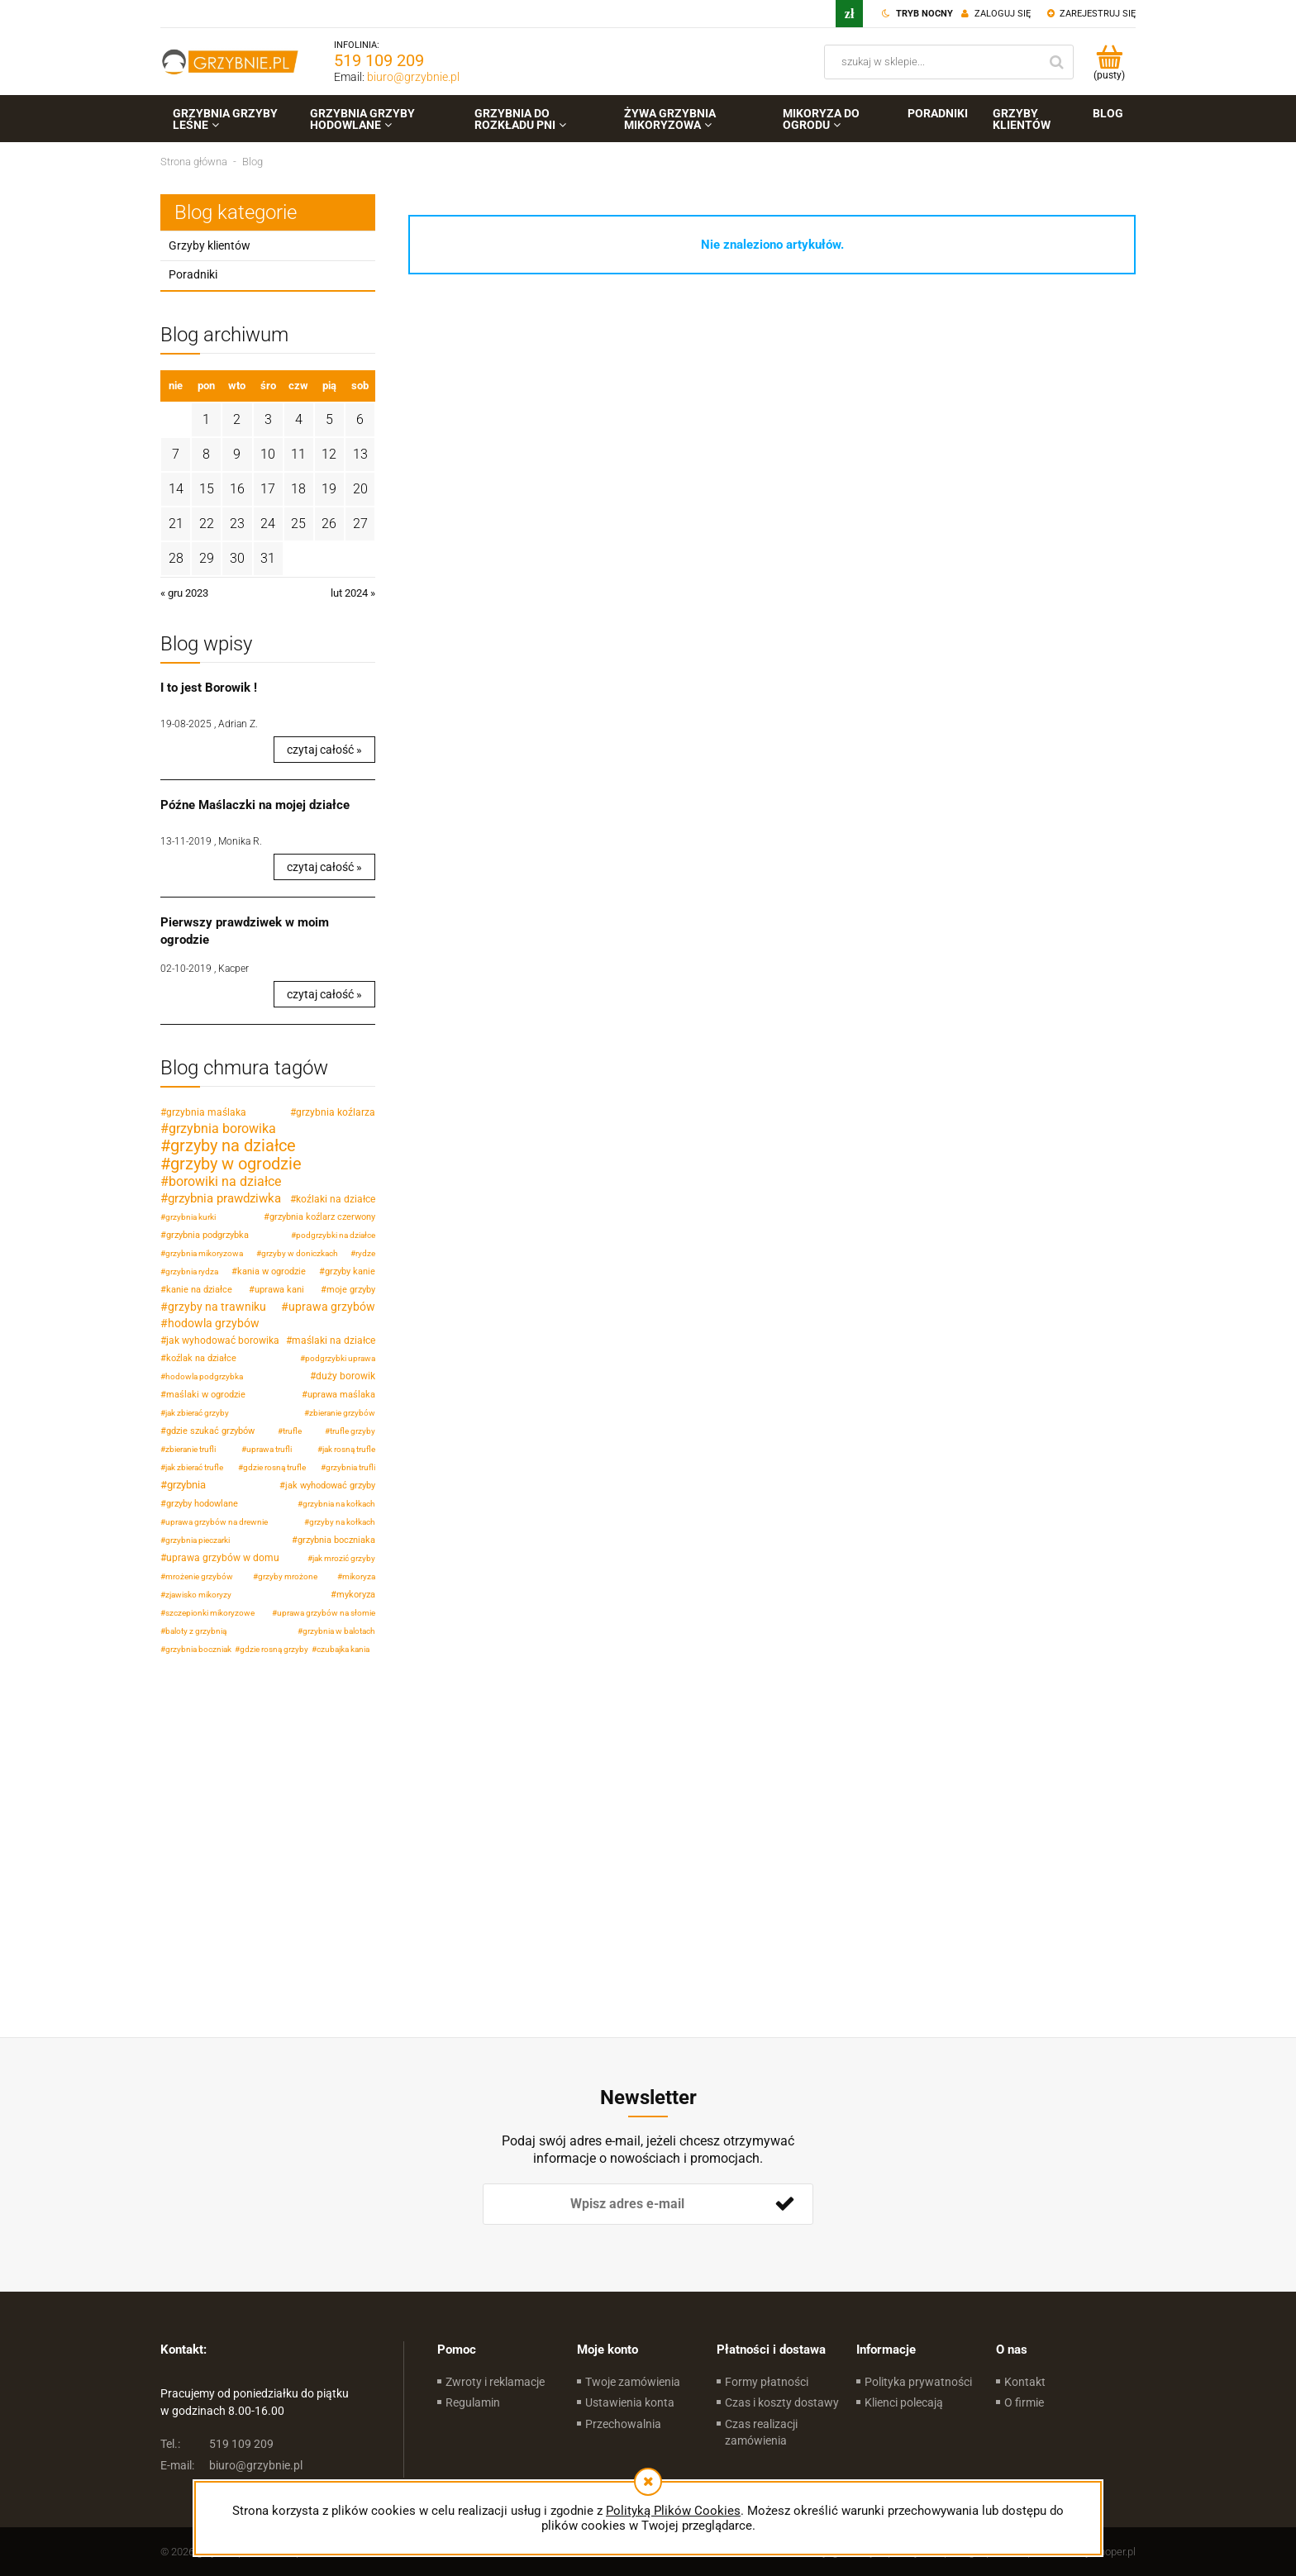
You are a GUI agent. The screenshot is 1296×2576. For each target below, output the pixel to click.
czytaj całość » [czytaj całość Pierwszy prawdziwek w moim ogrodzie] (324, 994)
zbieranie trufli (190, 1449)
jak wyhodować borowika (222, 1340)
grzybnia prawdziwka (224, 1198)
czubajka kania (343, 1649)
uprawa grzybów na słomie (326, 1612)
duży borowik (345, 1376)
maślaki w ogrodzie (205, 1394)
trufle (292, 1431)
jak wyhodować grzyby (330, 1485)
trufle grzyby (352, 1431)
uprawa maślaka (341, 1394)
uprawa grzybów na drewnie (216, 1521)
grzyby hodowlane (202, 1503)
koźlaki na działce (335, 1199)
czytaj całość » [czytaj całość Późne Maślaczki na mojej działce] (324, 867)
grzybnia (186, 1484)
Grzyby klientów (209, 245)
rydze (365, 1253)
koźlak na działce (201, 1358)
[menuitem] (229, 119)
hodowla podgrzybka (204, 1376)
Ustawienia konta (629, 2402)
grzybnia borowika (222, 1128)
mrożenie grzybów (199, 1576)
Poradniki (193, 274)
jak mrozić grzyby (343, 1558)
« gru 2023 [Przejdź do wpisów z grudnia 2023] (184, 593)
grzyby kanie (350, 1271)
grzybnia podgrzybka (207, 1235)
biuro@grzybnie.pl (413, 76)
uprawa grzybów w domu (222, 1558)
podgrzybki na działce (335, 1235)
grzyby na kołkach (342, 1521)
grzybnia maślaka (206, 1112)
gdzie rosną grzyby (274, 1649)
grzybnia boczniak (198, 1649)
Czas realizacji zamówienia (761, 2432)
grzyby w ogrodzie (236, 1164)
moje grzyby (350, 1289)
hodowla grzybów (214, 1323)
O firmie (1024, 2402)
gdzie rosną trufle (274, 1467)
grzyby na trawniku (217, 1306)
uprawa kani (279, 1289)
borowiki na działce (225, 1181)
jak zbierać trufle (194, 1467)
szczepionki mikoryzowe (210, 1612)
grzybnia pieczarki (197, 1540)
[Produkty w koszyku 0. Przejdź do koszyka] (1109, 62)
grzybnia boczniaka (336, 1540)
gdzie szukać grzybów (210, 1431)
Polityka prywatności (918, 2381)
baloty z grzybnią (195, 1631)
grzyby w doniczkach (299, 1253)
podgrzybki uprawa (340, 1358)
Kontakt (1025, 2381)
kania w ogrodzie (271, 1271)
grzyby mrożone (287, 1576)
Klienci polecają (904, 2402)
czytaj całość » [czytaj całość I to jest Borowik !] (324, 749)
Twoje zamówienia (632, 2381)
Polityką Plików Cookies (673, 2510)
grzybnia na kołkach (339, 1503)
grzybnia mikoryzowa (204, 1253)
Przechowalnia (623, 2424)
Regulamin (473, 2402)
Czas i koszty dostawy (782, 2402)
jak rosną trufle (348, 1449)
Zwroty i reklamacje (495, 2381)
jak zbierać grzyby (197, 1412)
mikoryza (358, 1576)
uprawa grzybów (331, 1306)
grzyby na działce (233, 1145)
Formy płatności (766, 2381)
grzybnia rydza (191, 1271)
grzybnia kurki (190, 1216)
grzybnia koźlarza (335, 1112)
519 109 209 (379, 60)
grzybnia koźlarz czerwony (322, 1217)
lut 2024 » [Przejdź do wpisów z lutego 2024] (353, 593)
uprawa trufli (269, 1449)
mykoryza (355, 1594)
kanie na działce (199, 1289)
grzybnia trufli (350, 1467)
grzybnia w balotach (339, 1631)
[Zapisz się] (784, 2204)
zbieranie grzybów (342, 1412)
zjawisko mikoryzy (198, 1594)
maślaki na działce (333, 1340)
